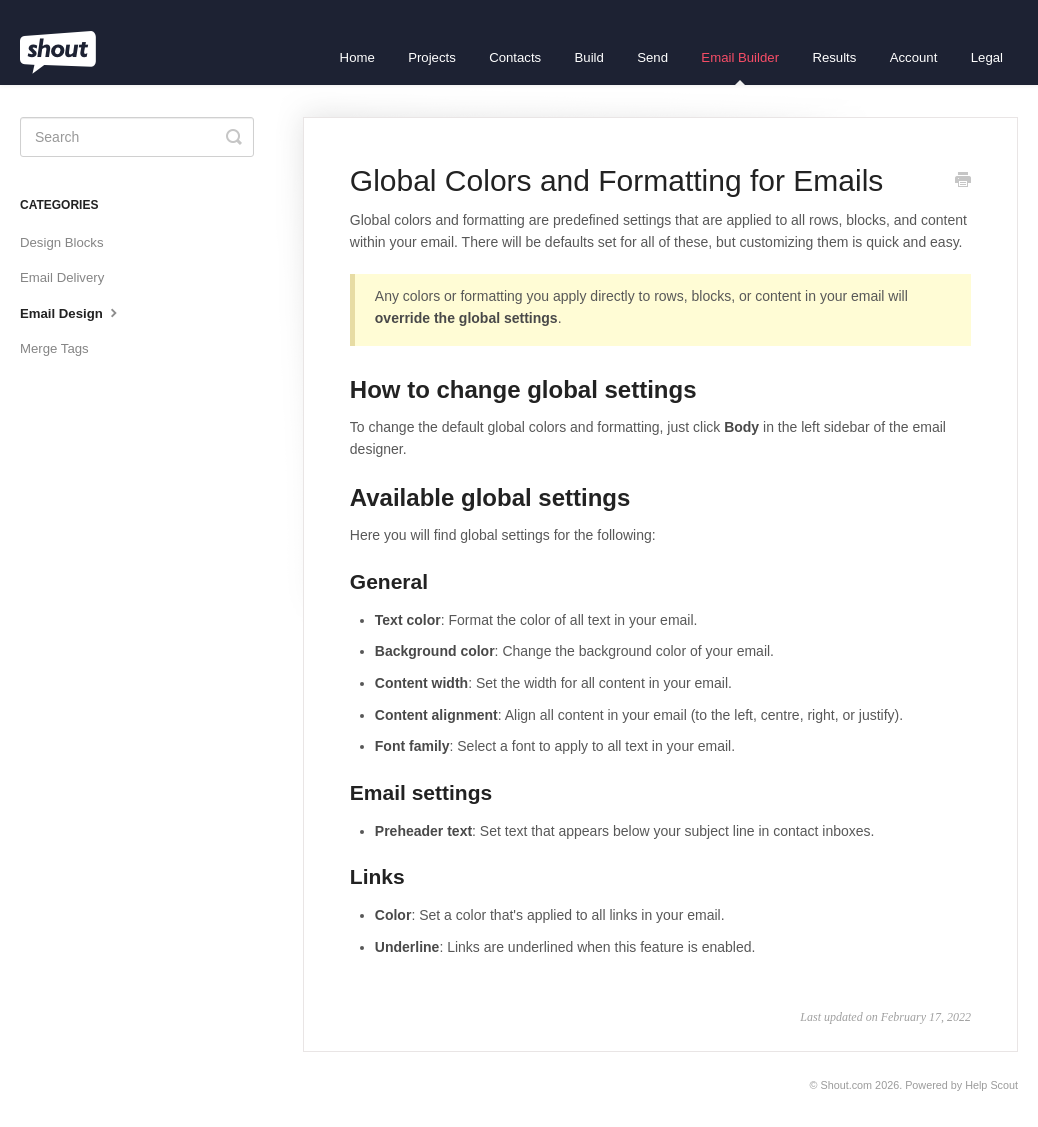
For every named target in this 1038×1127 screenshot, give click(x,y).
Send (652, 57)
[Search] (137, 137)
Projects (432, 57)
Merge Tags (54, 348)
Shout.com (847, 1085)
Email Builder (740, 67)
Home (357, 57)
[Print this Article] (963, 182)
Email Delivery (62, 277)
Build (589, 57)
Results (834, 57)
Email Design (71, 312)
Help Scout (991, 1085)
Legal (987, 57)
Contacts (515, 57)
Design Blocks (62, 242)
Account (914, 57)
